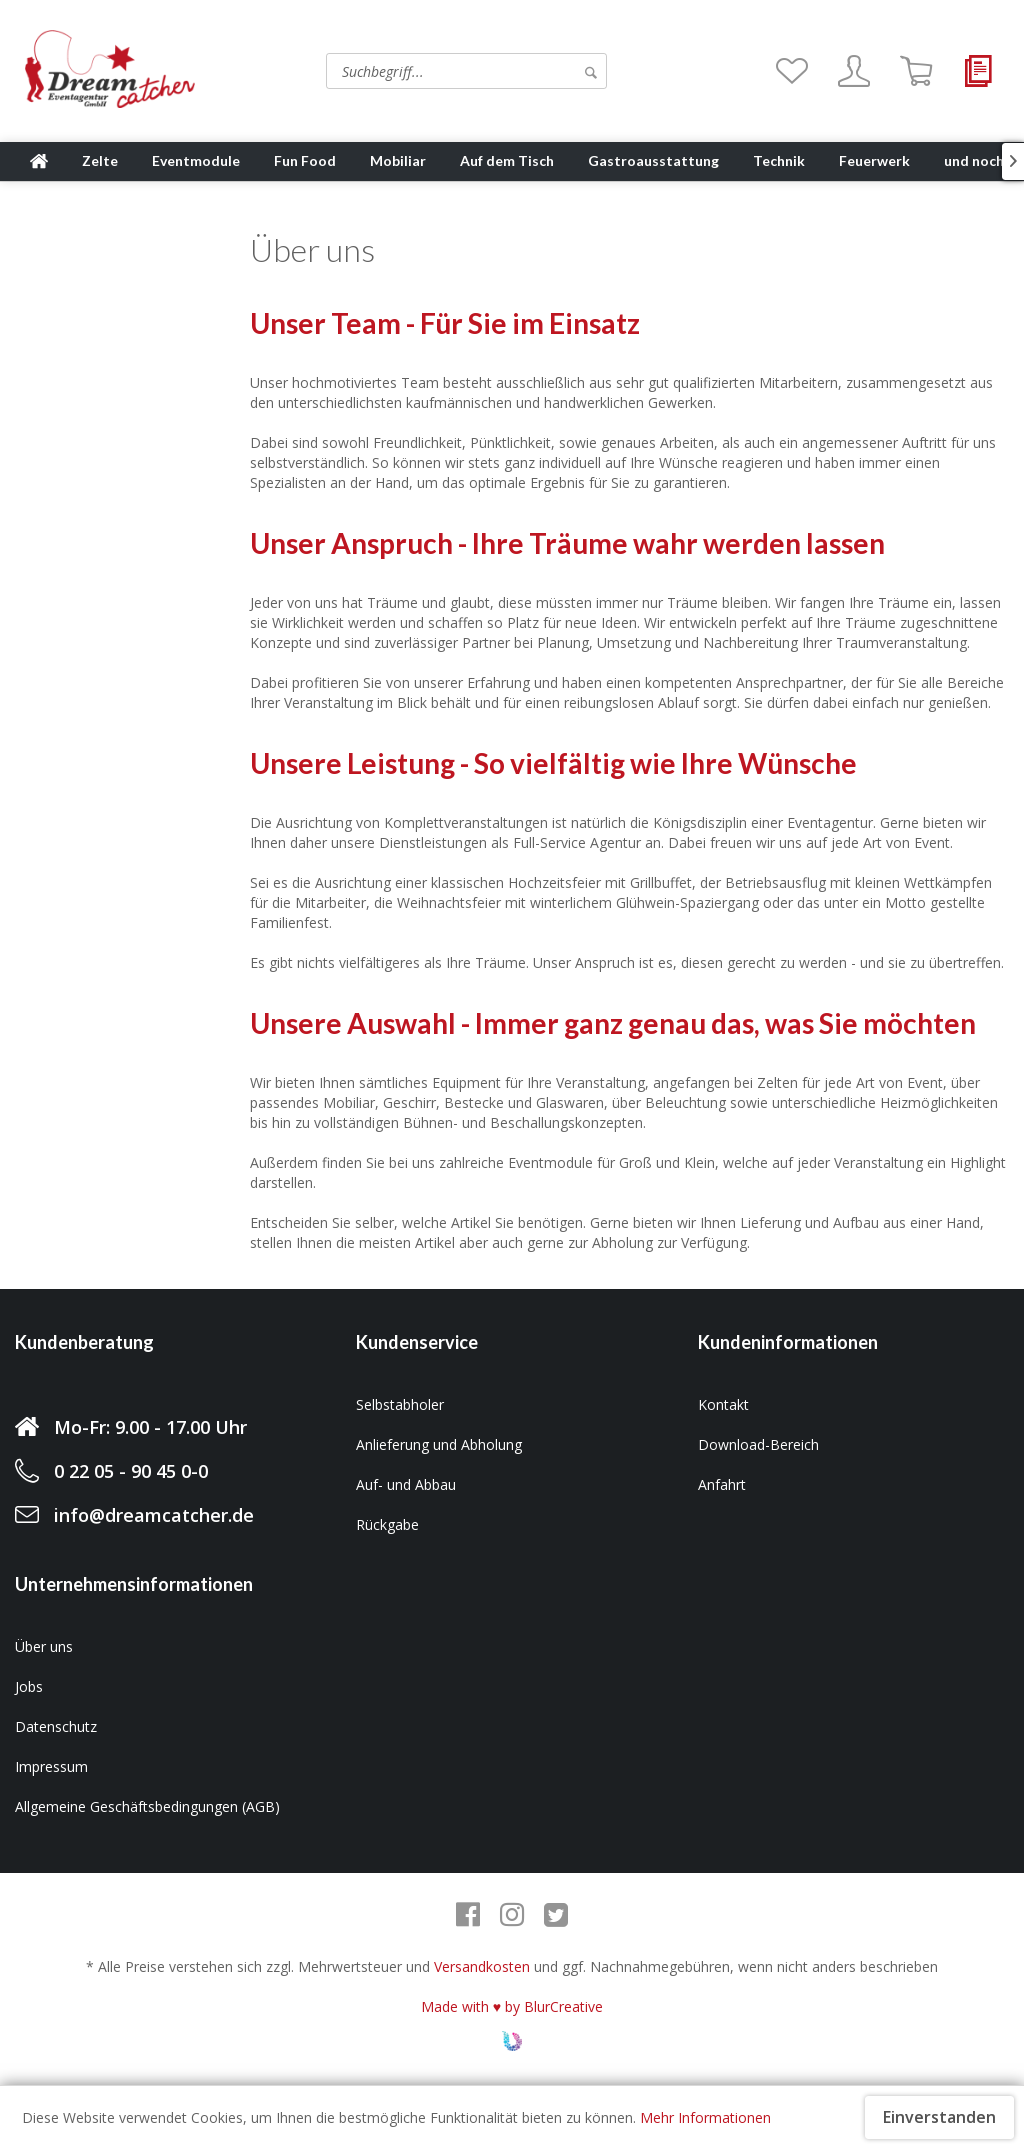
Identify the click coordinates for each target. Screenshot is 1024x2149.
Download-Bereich (758, 1444)
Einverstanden (939, 2117)
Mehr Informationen (705, 2117)
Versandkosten (482, 1966)
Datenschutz (56, 1726)
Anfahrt (722, 1484)
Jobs (29, 1686)
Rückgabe (387, 1524)
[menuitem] (406, 71)
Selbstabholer (400, 1404)
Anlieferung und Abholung (439, 1444)
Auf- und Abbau (406, 1484)
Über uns (44, 1646)
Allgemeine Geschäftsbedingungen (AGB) (147, 1806)
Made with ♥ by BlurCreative (512, 2006)
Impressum (51, 1766)
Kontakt (723, 1404)
